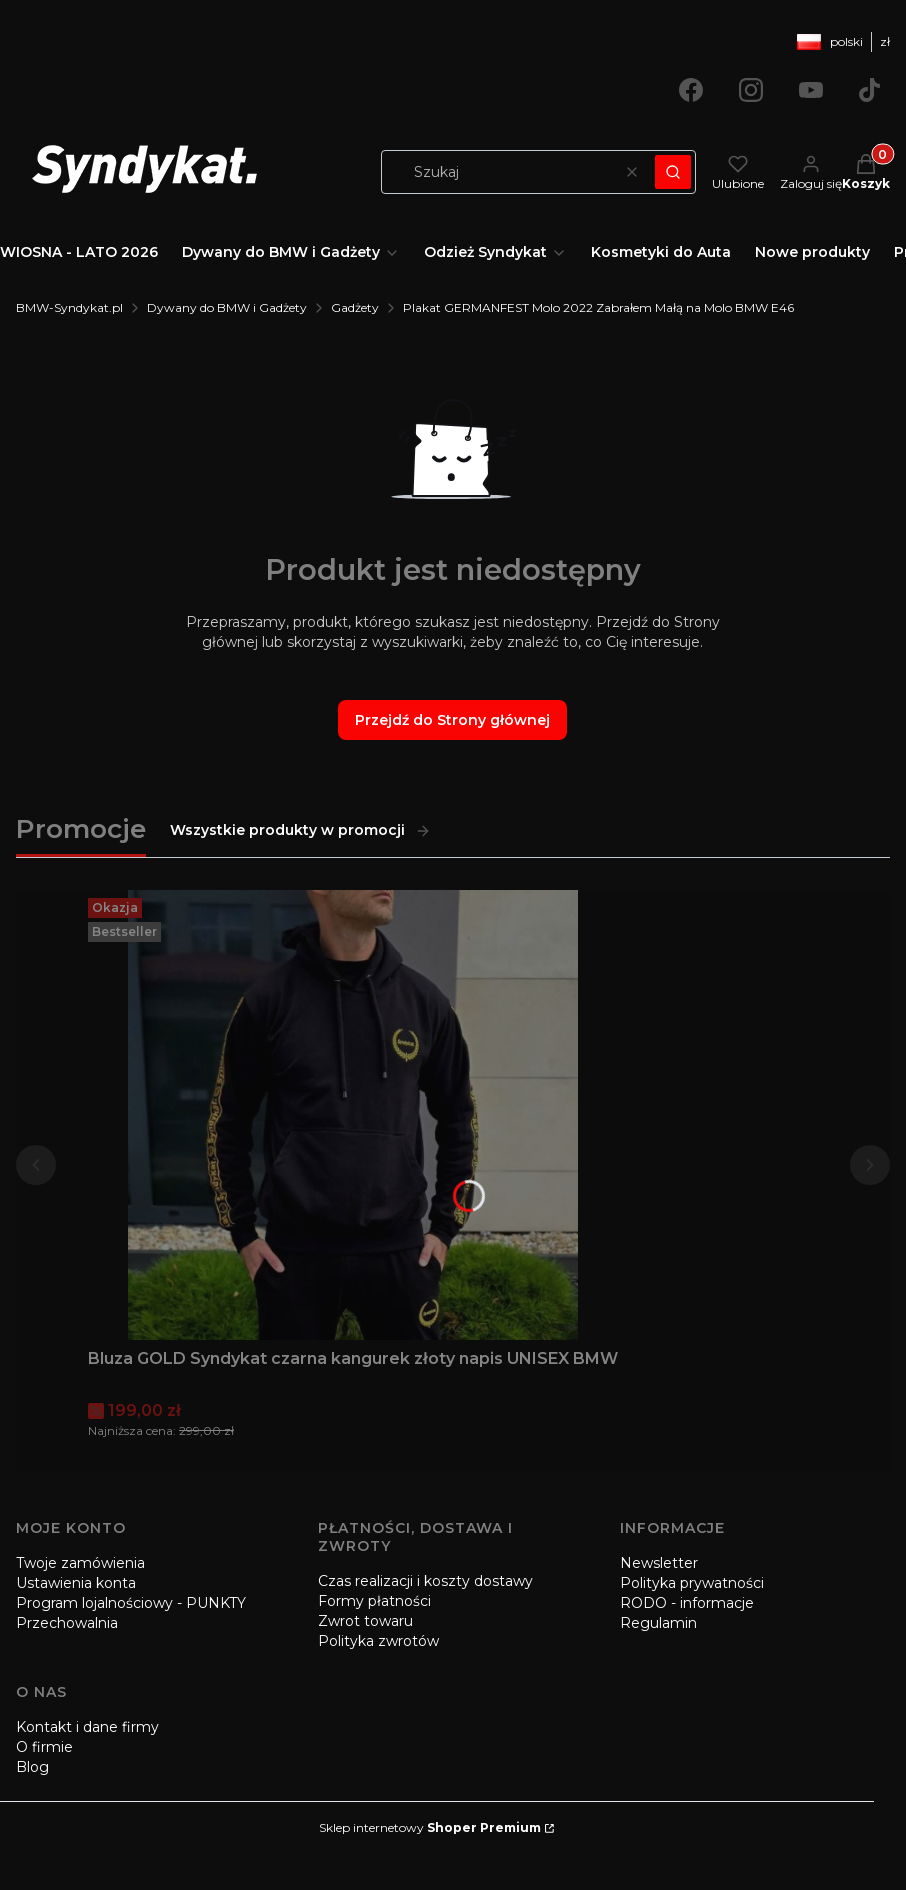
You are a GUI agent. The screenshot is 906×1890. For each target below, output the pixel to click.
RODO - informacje (687, 1603)
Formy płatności (374, 1601)
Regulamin (658, 1623)
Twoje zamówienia (80, 1563)
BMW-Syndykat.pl (69, 307)
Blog (32, 1767)
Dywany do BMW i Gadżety (227, 307)
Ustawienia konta (76, 1583)
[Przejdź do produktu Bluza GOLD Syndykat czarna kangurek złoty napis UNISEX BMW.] (353, 1115)
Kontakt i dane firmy (87, 1727)
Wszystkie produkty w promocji (300, 830)
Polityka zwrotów (378, 1641)
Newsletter (659, 1563)
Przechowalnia (67, 1623)
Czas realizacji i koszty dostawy (425, 1581)
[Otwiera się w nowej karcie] (691, 90)
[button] (673, 172)
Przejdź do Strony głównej (452, 720)
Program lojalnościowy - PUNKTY (131, 1603)
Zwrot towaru (365, 1621)
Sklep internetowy (430, 1827)
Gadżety (355, 307)
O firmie (44, 1747)
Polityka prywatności (692, 1583)
